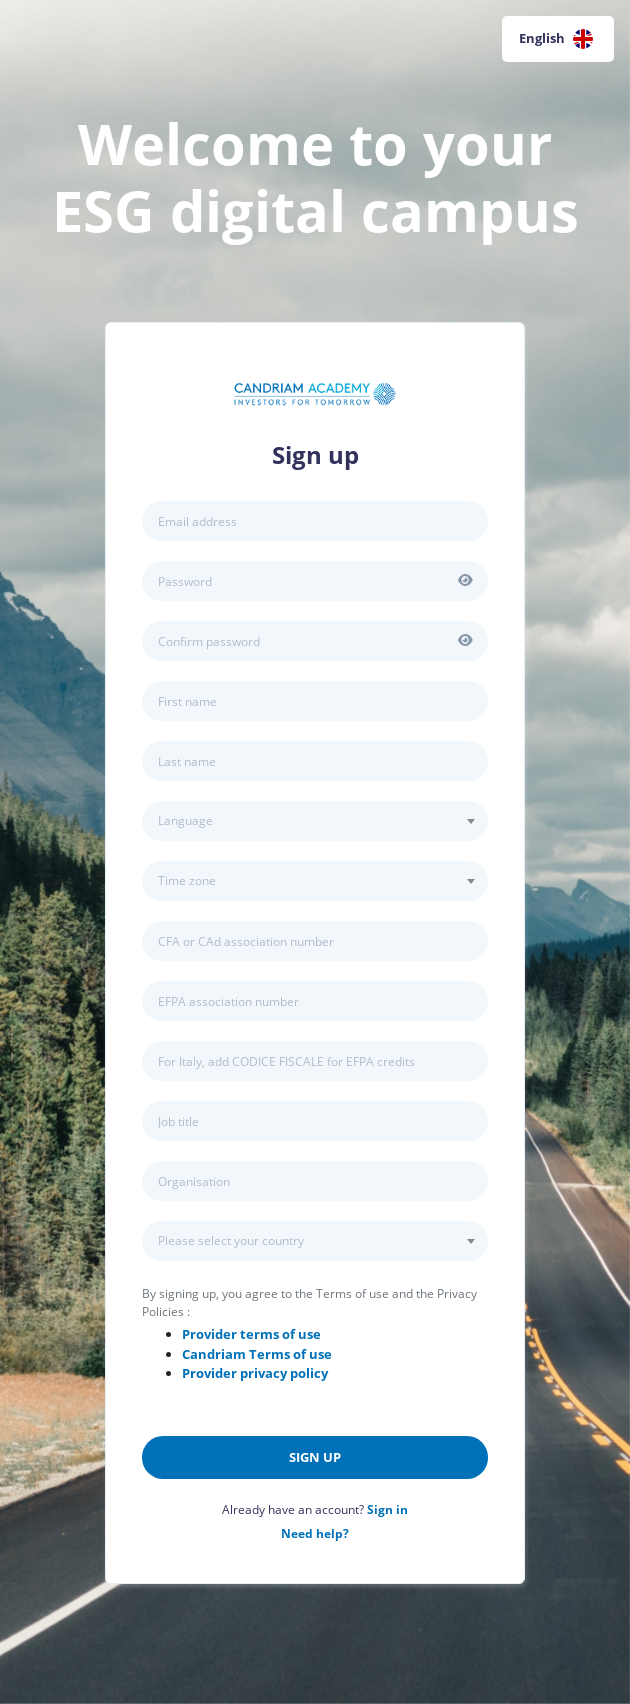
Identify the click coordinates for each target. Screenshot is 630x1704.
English (556, 39)
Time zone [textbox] (187, 880)
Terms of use (257, 1354)
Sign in (387, 1509)
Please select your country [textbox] (231, 1240)
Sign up (315, 1457)
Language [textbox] (185, 820)
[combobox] (315, 821)
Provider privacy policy (255, 1373)
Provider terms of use (251, 1334)
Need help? (315, 1533)
